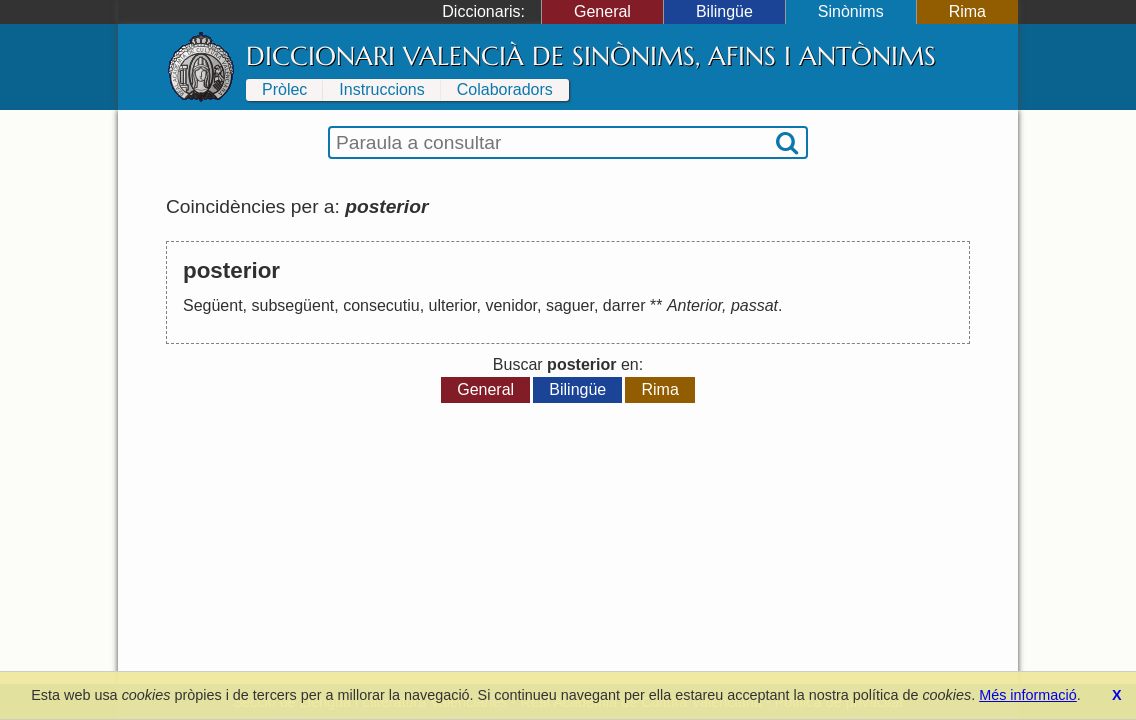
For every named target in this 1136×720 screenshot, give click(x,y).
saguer (570, 305)
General (602, 11)
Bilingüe (724, 11)
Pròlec (284, 89)
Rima (967, 11)
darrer (624, 305)
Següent (213, 305)
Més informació (1028, 695)
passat (754, 305)
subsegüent (293, 305)
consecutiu (381, 305)
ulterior (453, 305)
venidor (511, 305)
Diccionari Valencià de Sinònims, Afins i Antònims (591, 56)
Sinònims (851, 11)
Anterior (694, 305)
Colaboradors (505, 89)
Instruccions (381, 89)
